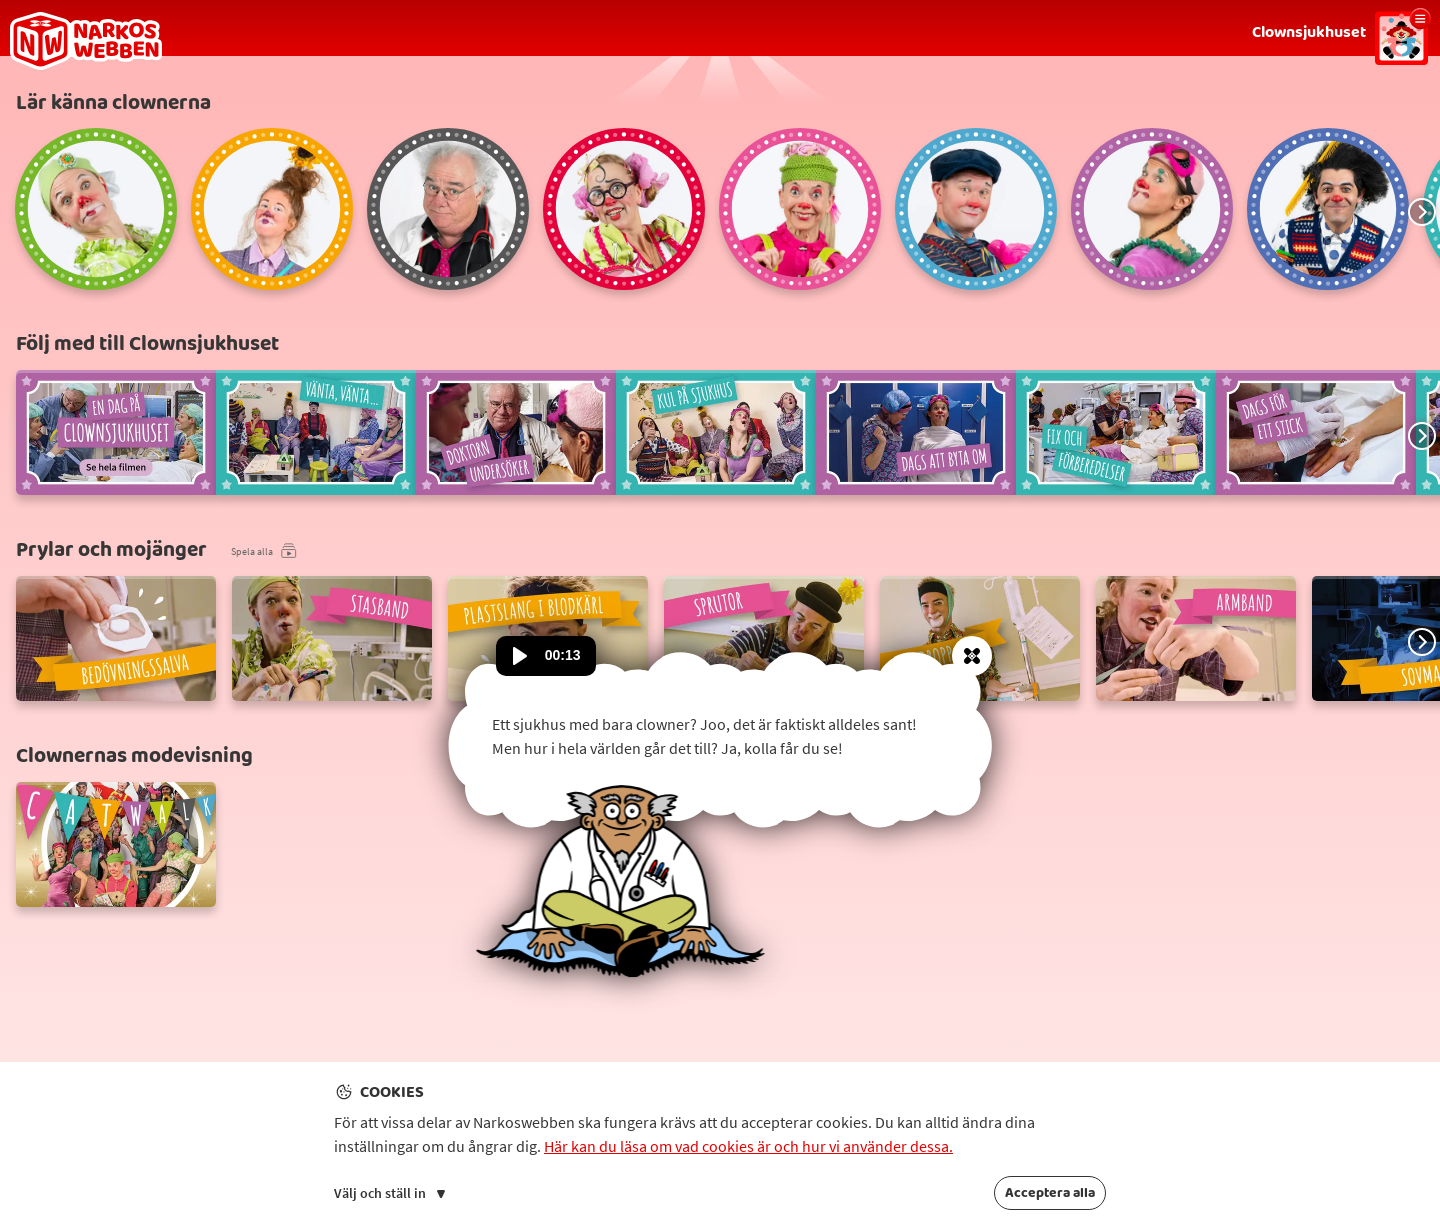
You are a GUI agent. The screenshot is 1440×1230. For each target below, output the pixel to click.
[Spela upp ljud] (520, 656)
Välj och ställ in (389, 1193)
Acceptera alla (1050, 1193)
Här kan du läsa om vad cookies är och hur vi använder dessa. (748, 1146)
